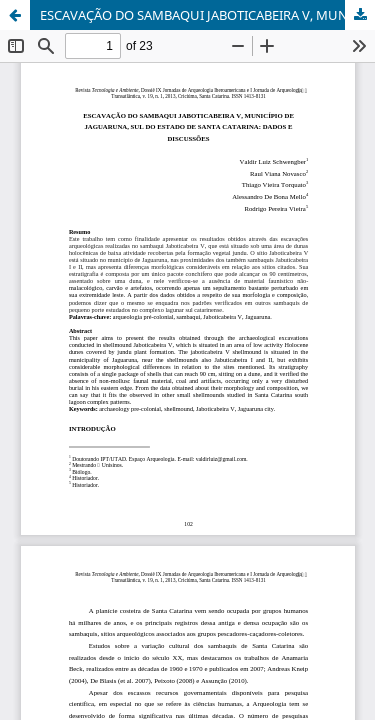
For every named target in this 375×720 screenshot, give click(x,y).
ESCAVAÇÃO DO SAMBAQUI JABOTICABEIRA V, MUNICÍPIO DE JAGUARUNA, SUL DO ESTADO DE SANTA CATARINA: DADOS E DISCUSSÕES (207, 15)
